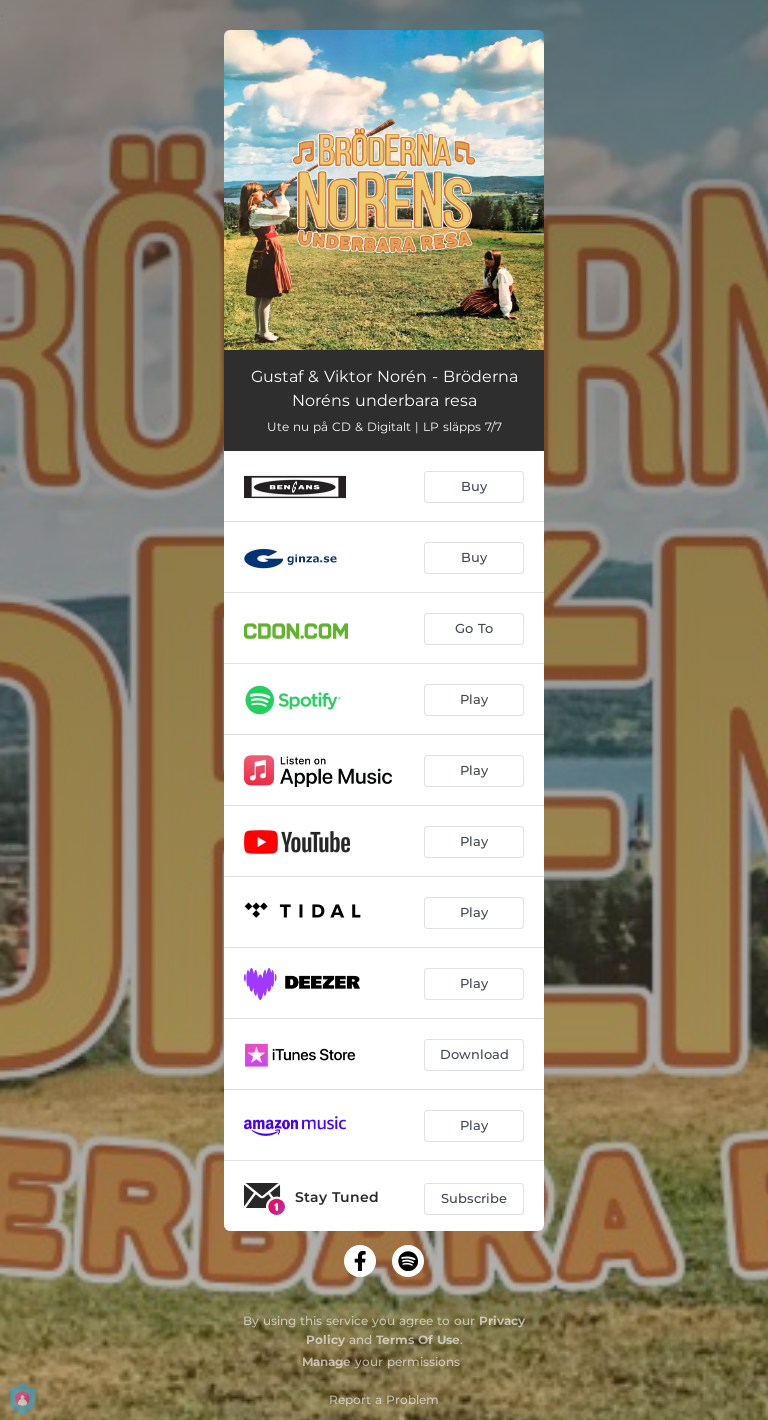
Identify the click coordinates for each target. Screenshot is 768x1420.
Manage (326, 1361)
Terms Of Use (418, 1339)
